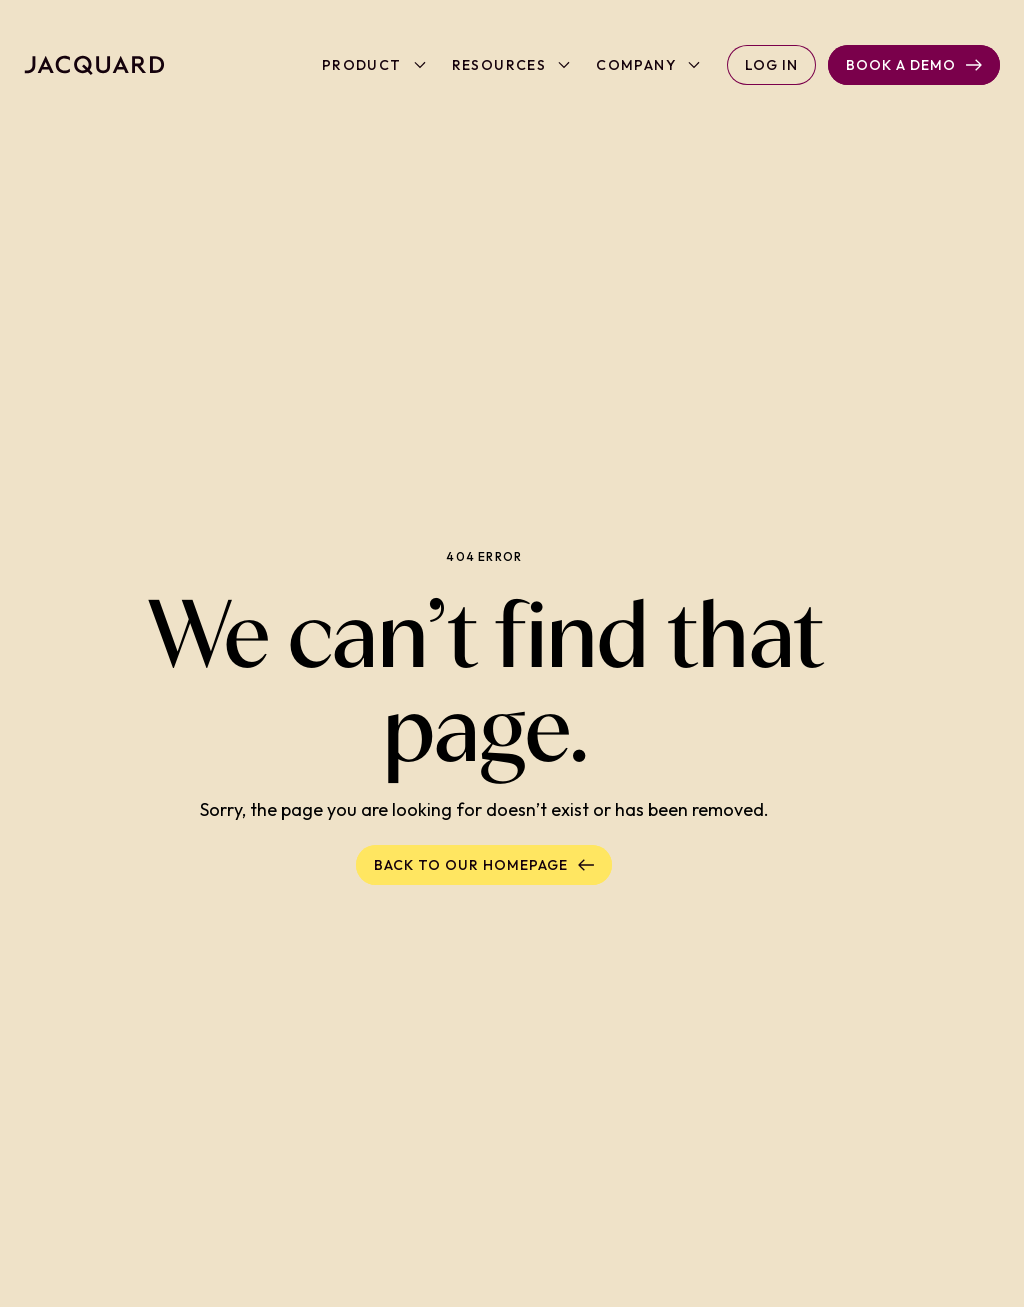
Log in (771, 65)
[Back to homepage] (94, 65)
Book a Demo (914, 65)
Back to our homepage (484, 865)
